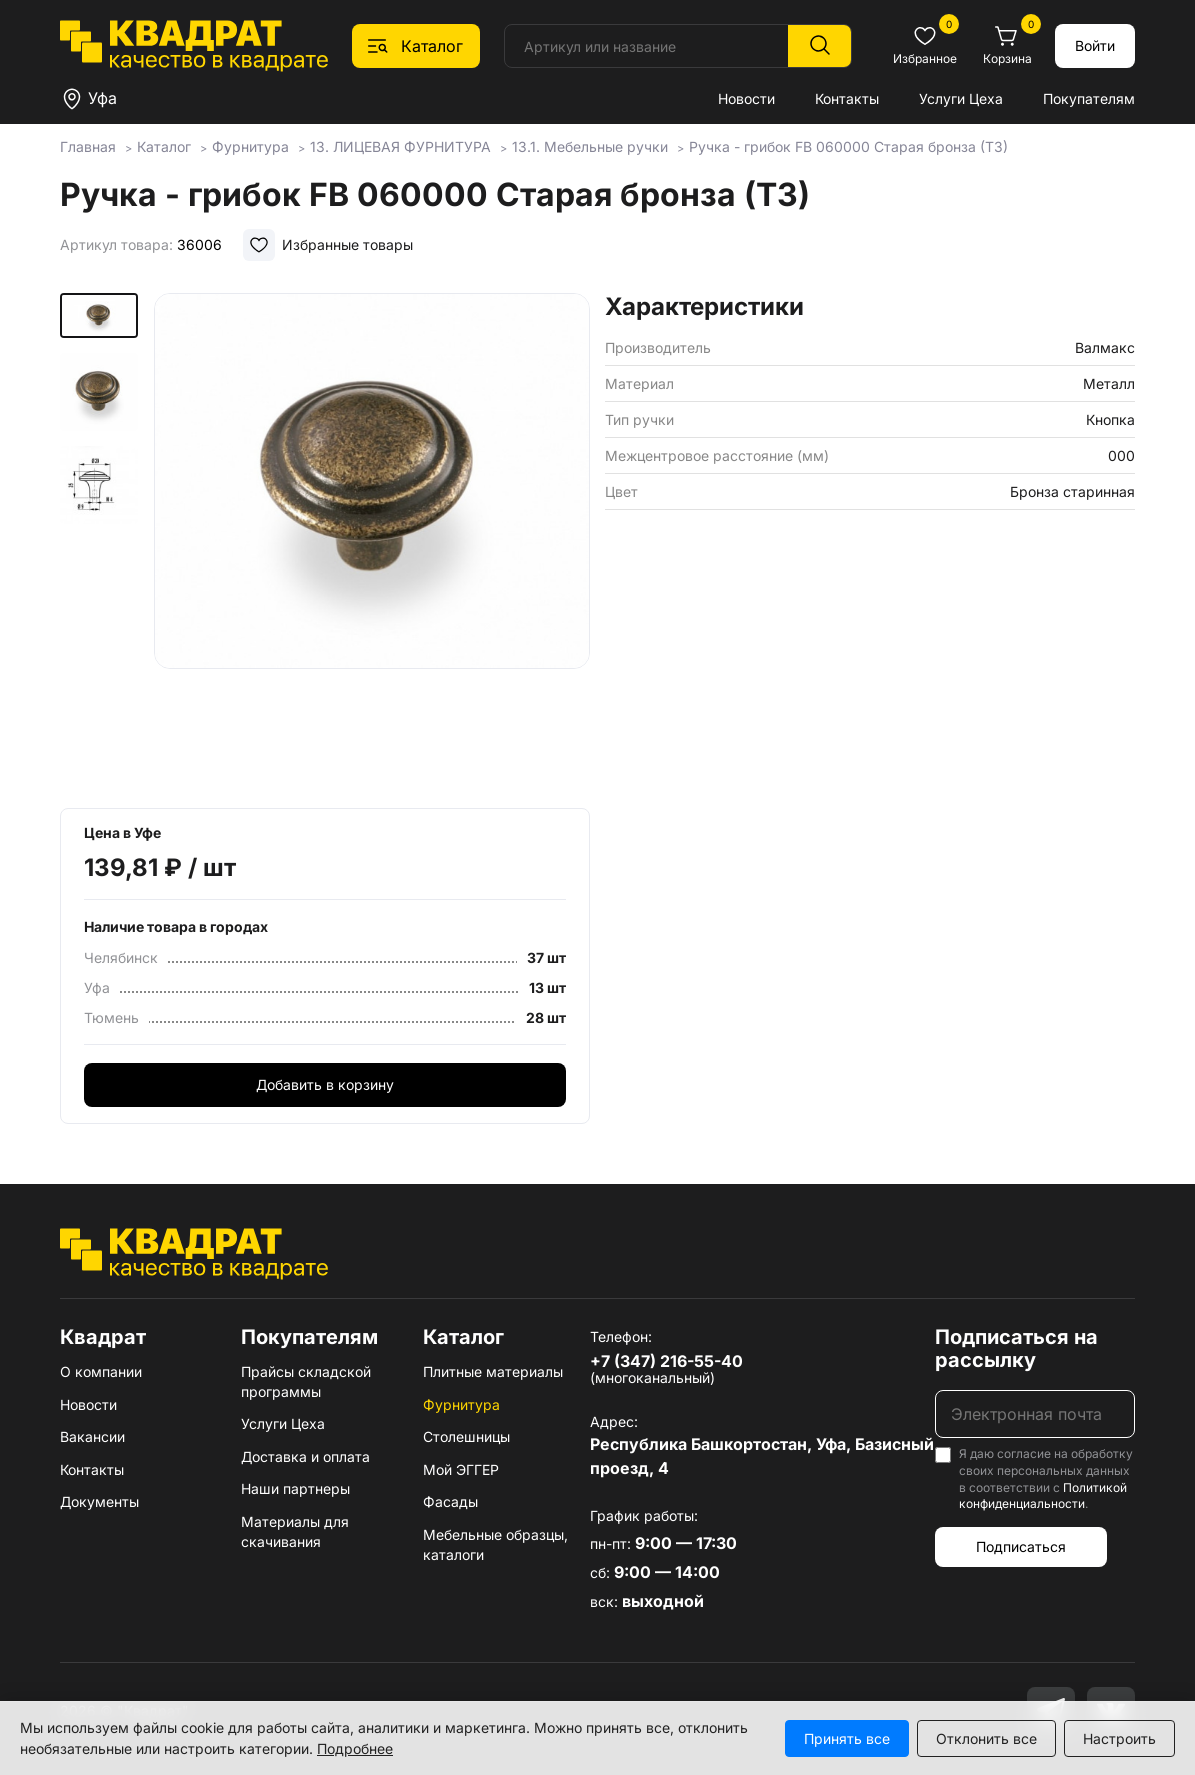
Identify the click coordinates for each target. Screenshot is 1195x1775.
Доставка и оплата (305, 1456)
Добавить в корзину (325, 1084)
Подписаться (1021, 1546)
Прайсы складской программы (306, 1381)
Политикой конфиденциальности (1043, 1496)
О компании (101, 1371)
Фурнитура (461, 1404)
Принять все (847, 1738)
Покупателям (1089, 98)
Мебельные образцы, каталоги (495, 1544)
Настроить (1119, 1738)
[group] (372, 544)
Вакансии (92, 1436)
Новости (746, 98)
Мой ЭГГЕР (461, 1469)
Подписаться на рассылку (1016, 1348)
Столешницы (466, 1436)
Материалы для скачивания (295, 1531)
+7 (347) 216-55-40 (666, 1361)
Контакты (847, 98)
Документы (99, 1501)
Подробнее (355, 1748)
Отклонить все (986, 1738)
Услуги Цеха (961, 98)
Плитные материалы (493, 1371)
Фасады (450, 1501)
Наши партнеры (295, 1488)
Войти (1095, 45)
